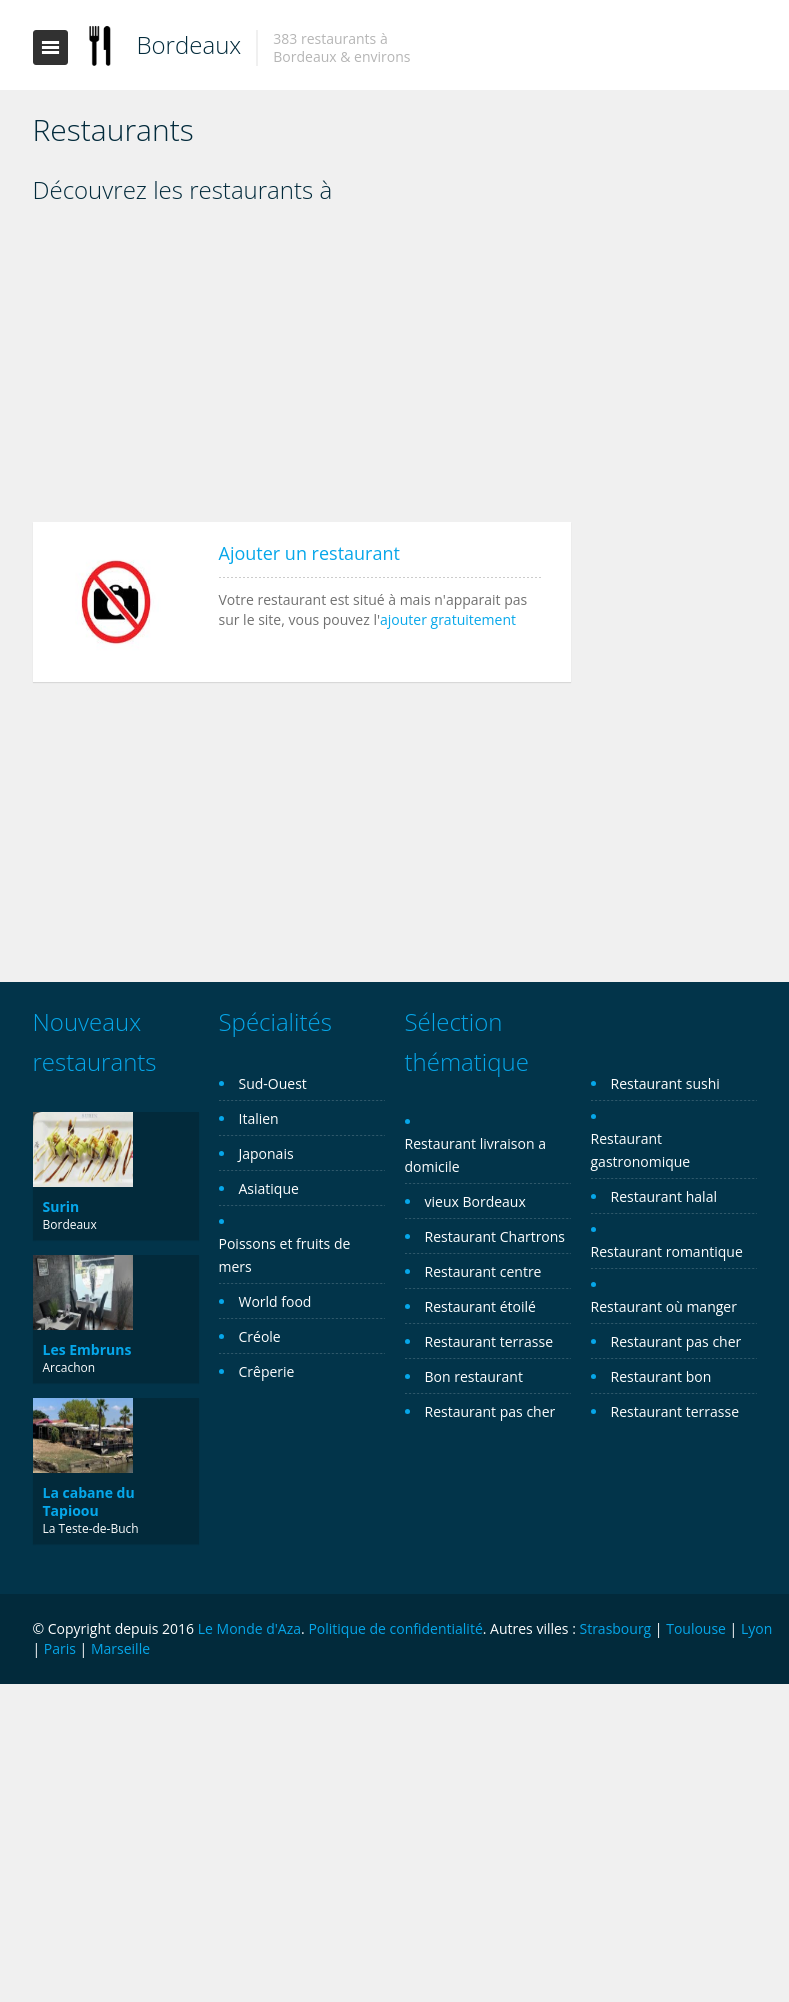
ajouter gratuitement (448, 619)
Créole (260, 1336)
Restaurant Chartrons (495, 1236)
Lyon (756, 1628)
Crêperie (267, 1371)
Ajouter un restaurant (309, 553)
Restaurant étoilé (480, 1306)
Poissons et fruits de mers (285, 1255)
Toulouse (696, 1628)
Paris (60, 1648)
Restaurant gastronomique (641, 1150)
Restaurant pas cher (490, 1411)
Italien (259, 1118)
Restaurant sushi (665, 1083)
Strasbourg (615, 1628)
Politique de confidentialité (395, 1628)
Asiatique (269, 1188)
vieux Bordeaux (475, 1201)
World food (275, 1301)
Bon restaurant (474, 1376)
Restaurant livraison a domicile (475, 1155)
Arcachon (69, 1367)
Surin (61, 1206)
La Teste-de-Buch (91, 1528)
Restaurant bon (661, 1376)
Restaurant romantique (667, 1251)
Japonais (266, 1153)
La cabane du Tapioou (89, 1501)
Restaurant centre (483, 1271)
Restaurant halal (664, 1196)
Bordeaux (189, 44)
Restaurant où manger (664, 1306)
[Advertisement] (302, 370)
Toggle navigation (50, 47)
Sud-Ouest (273, 1083)
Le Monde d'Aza (249, 1628)
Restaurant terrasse (489, 1341)
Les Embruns (87, 1349)
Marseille (120, 1648)
